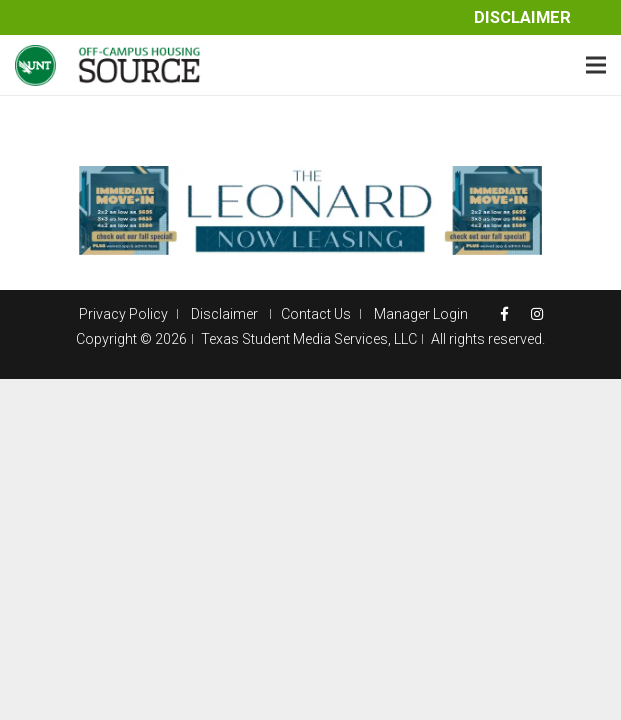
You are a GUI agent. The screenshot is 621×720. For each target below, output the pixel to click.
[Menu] (596, 65)
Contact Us (316, 314)
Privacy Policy (123, 314)
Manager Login (421, 314)
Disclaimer (522, 17)
